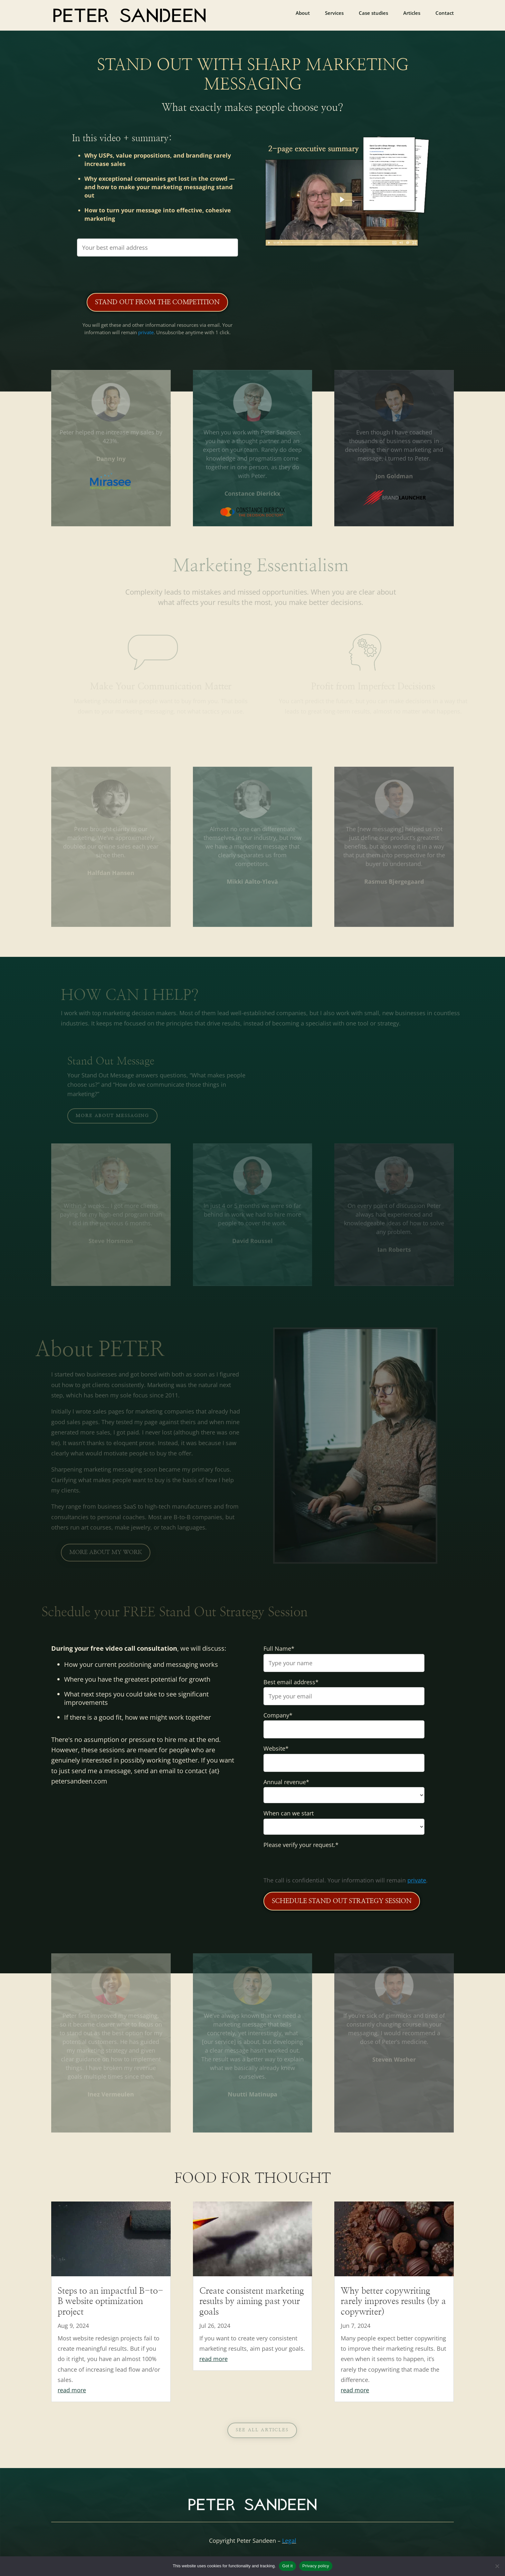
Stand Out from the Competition (157, 302)
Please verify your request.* (300, 1845)
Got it (287, 2565)
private (146, 332)
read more (72, 2390)
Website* (276, 1748)
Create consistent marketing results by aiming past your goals (251, 2301)
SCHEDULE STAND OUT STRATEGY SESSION (342, 1901)
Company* (277, 1715)
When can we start (288, 1813)
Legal (289, 2540)
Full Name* (278, 1648)
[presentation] (157, 274)
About (303, 13)
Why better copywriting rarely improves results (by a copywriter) (393, 2301)
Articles (411, 13)
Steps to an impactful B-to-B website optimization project (110, 2301)
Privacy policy (315, 2565)
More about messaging (112, 1115)
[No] (497, 2566)
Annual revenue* (286, 1782)
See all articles (262, 2430)
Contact (444, 13)
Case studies (373, 13)
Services (334, 13)
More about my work (105, 1552)
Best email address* (291, 1682)
